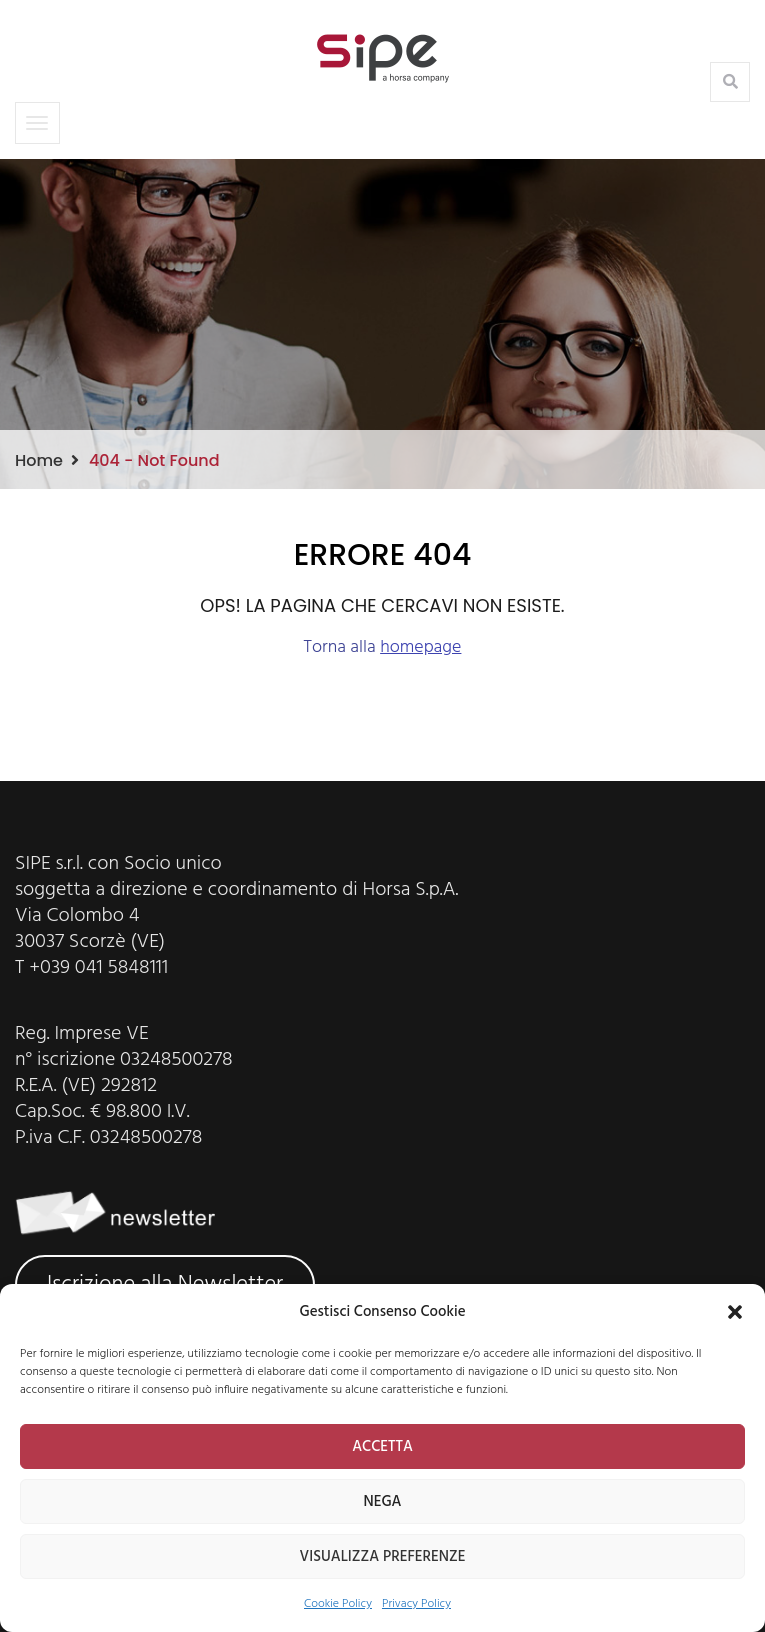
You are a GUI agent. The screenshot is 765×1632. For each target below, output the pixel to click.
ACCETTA (382, 1447)
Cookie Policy (338, 1604)
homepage (420, 647)
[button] (735, 1312)
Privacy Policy (416, 1604)
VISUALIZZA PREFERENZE (383, 1557)
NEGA (382, 1502)
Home (39, 460)
